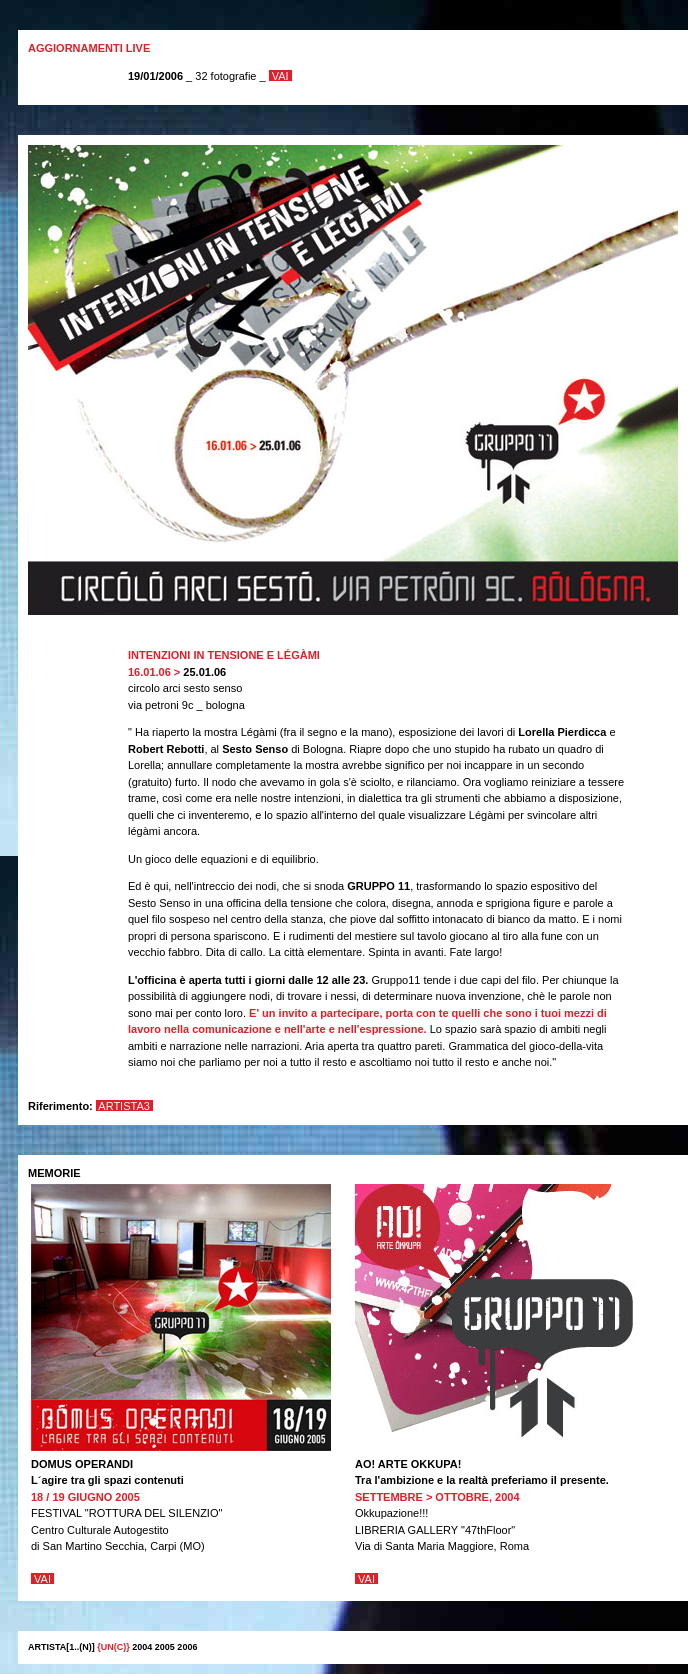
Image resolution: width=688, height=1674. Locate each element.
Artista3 (124, 1106)
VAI (280, 76)
